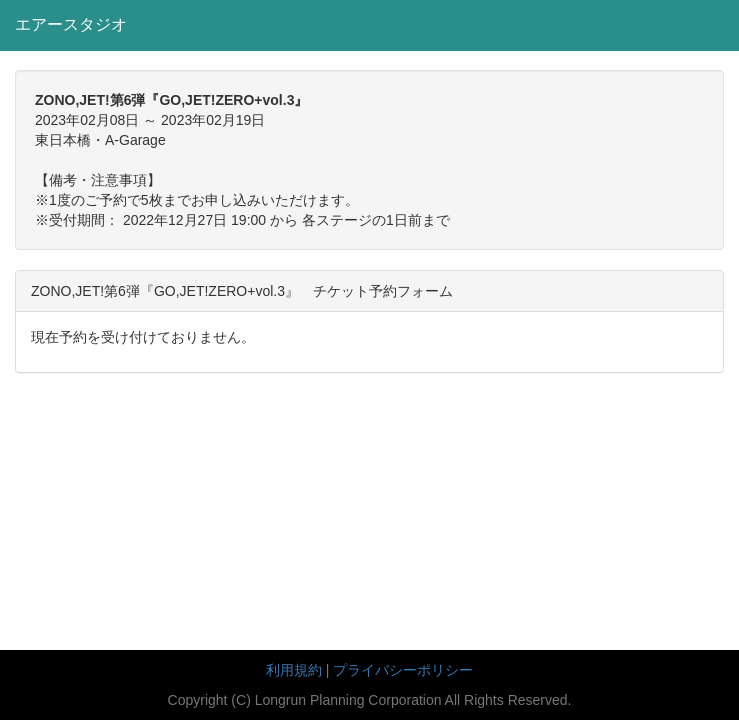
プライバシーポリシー (403, 670)
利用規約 (294, 670)
